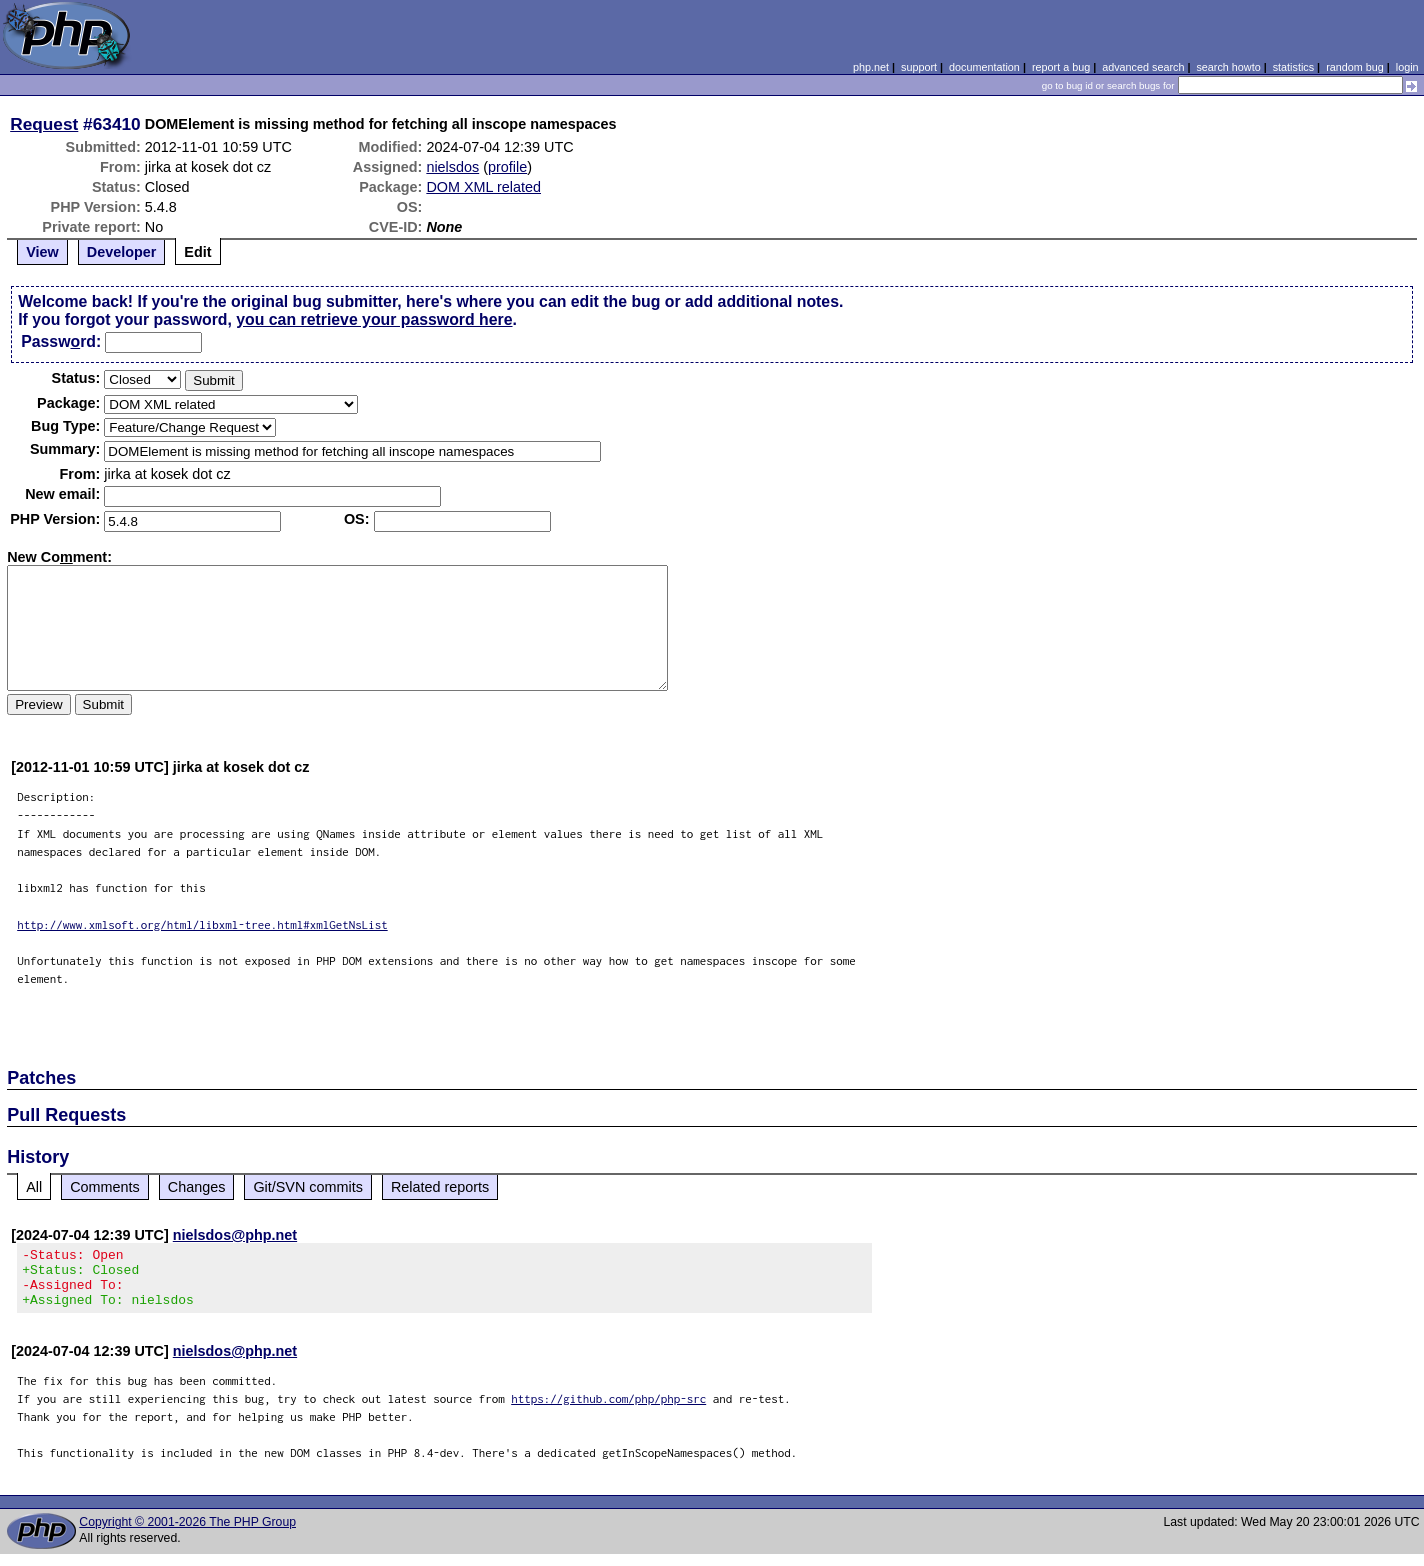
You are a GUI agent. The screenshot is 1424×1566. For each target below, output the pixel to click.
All (34, 1187)
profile (507, 167)
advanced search (1143, 67)
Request (44, 124)
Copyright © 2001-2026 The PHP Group (187, 1534)
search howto (1228, 67)
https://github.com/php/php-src (608, 1410)
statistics (1293, 67)
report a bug (1061, 67)
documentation (984, 67)
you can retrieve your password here (374, 319)
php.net (871, 67)
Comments (105, 1187)
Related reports (440, 1187)
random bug (1355, 67)
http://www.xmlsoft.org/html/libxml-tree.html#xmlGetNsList (202, 924)
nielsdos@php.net (235, 1235)
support (919, 67)
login (1407, 67)
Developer (122, 252)
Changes (197, 1187)
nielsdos (452, 167)
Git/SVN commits (308, 1187)
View (42, 252)
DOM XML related (483, 187)
